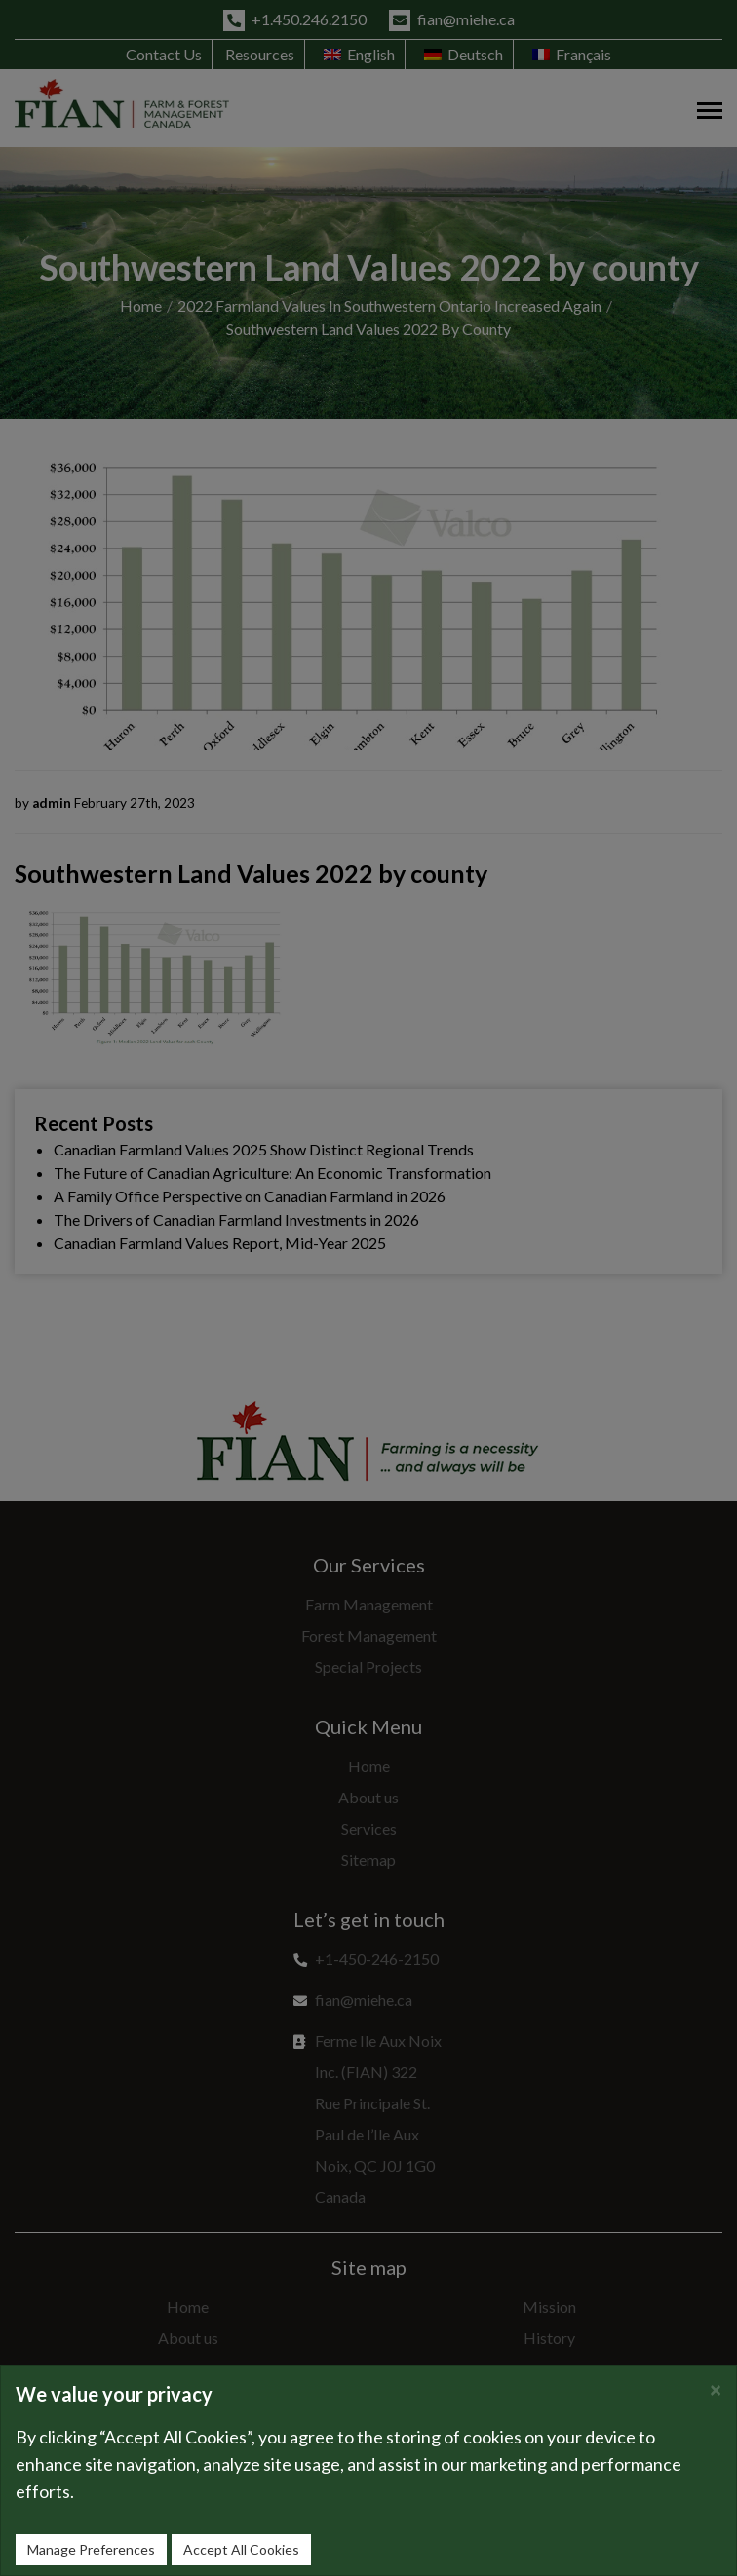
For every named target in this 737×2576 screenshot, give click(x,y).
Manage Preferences (91, 2549)
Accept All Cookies (241, 2549)
